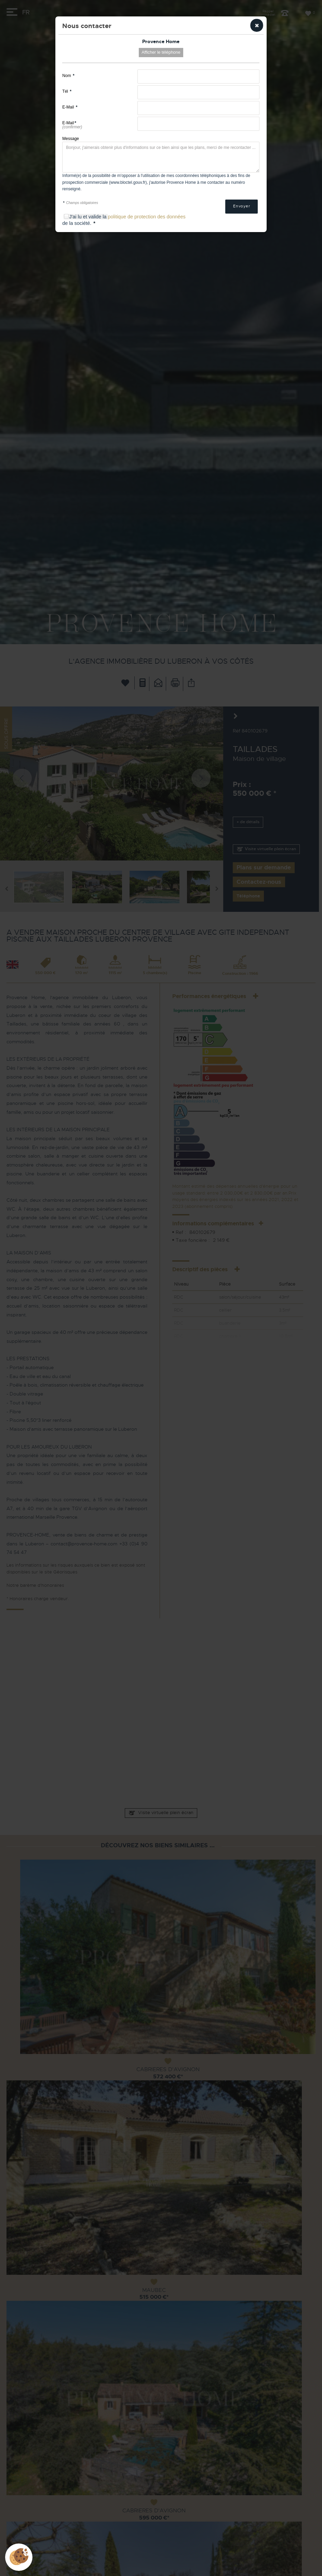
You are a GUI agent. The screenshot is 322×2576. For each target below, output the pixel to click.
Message (70, 138)
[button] (256, 25)
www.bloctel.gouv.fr (128, 182)
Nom (68, 75)
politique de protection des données (146, 216)
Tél (66, 91)
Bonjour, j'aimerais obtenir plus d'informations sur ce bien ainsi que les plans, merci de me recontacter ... (160, 157)
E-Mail (69, 107)
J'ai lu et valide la (88, 216)
